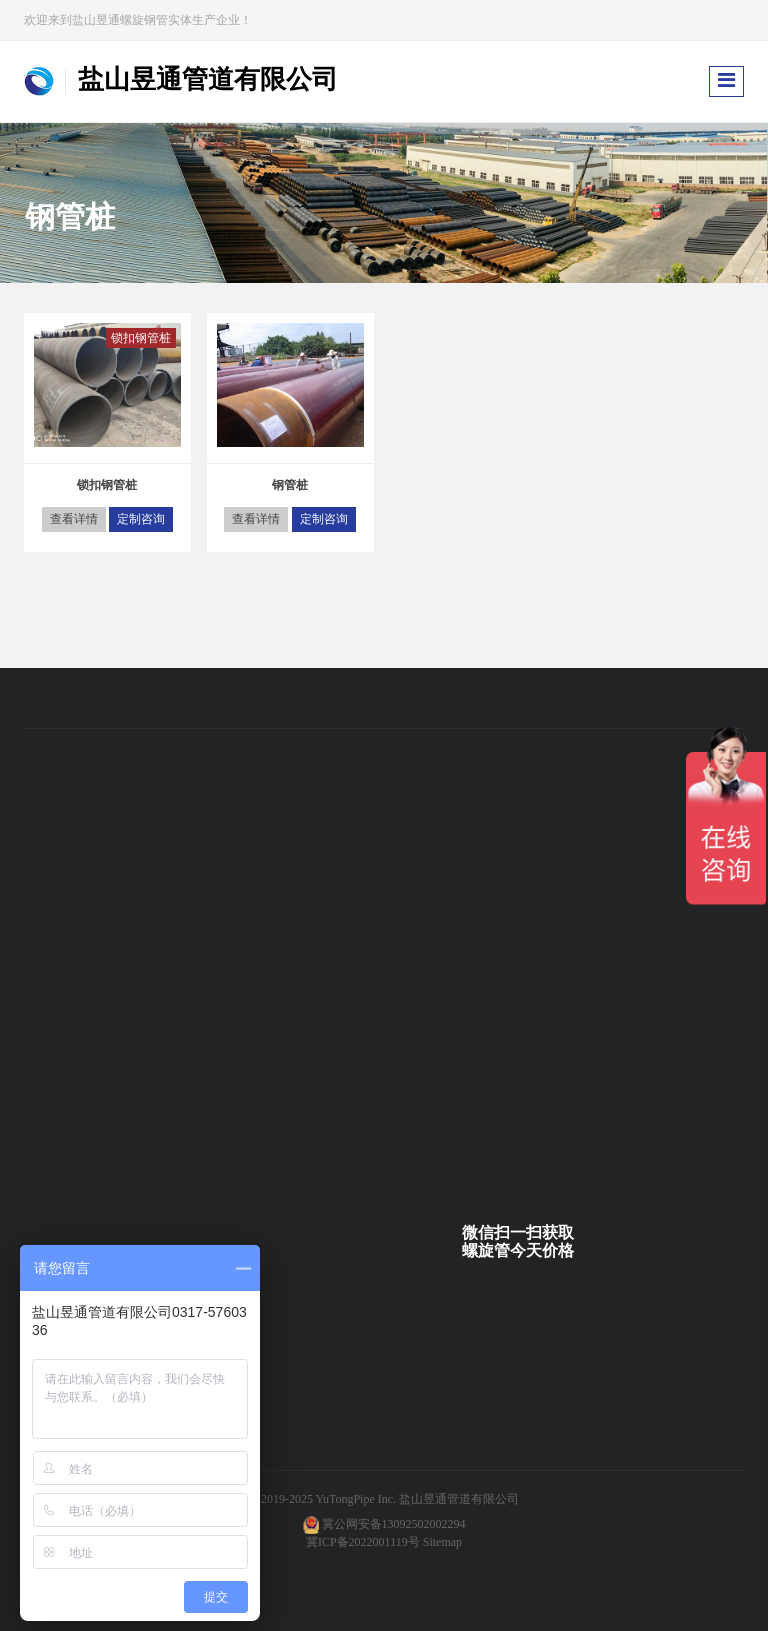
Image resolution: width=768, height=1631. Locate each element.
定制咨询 (141, 519)
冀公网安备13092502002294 (394, 1524)
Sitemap (442, 1542)
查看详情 (74, 519)
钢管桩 (290, 485)
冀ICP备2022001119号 (363, 1542)
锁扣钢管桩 (141, 338)
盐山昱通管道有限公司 (459, 1499)
